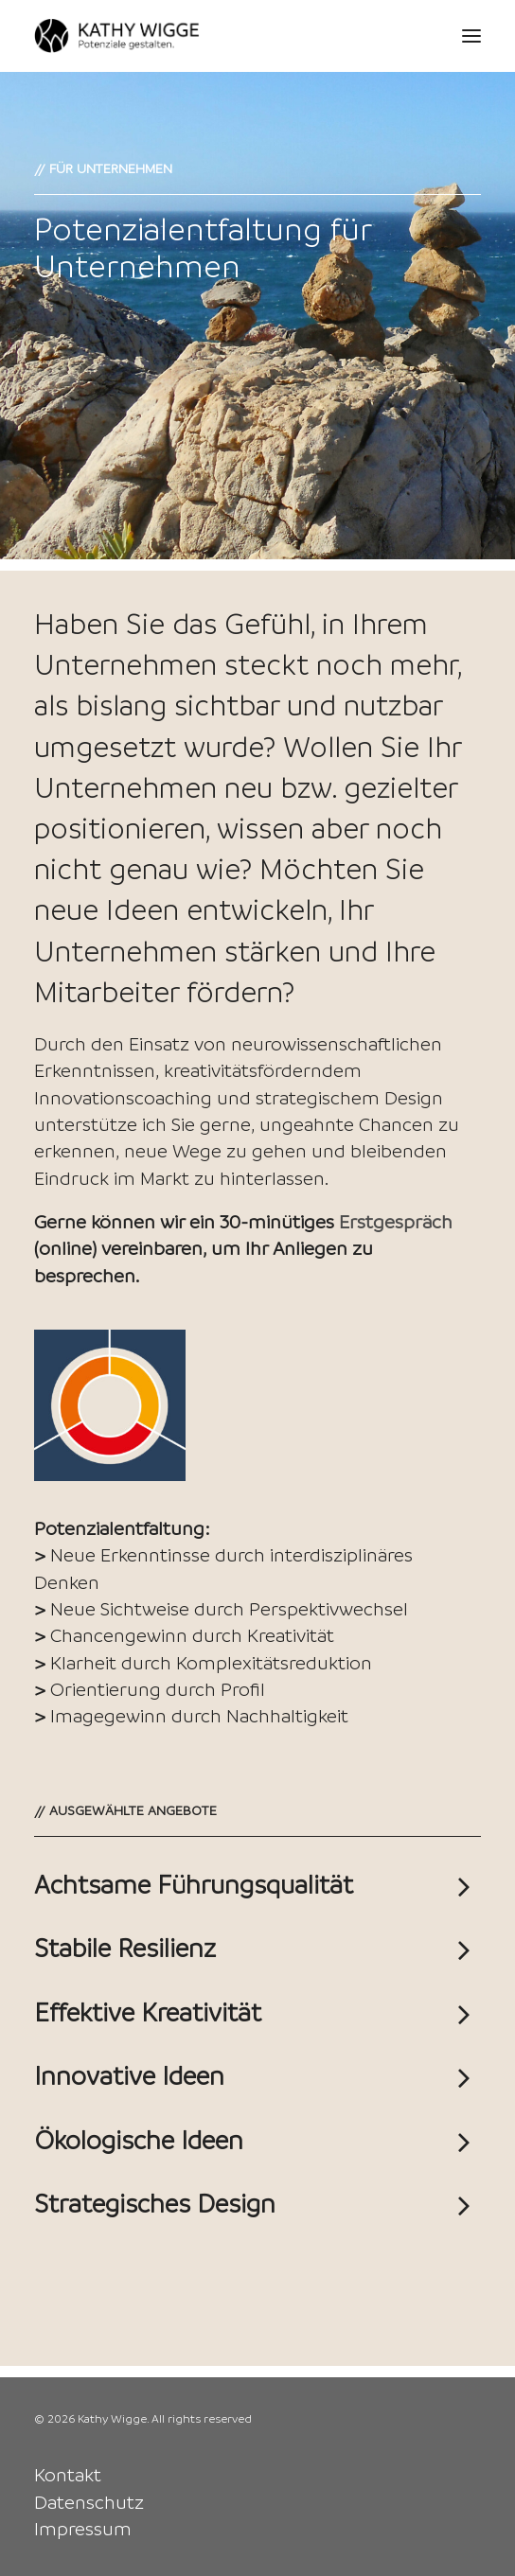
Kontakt (67, 2474)
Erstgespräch (396, 1221)
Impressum (83, 2528)
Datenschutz (89, 2502)
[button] (471, 36)
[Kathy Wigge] (117, 36)
